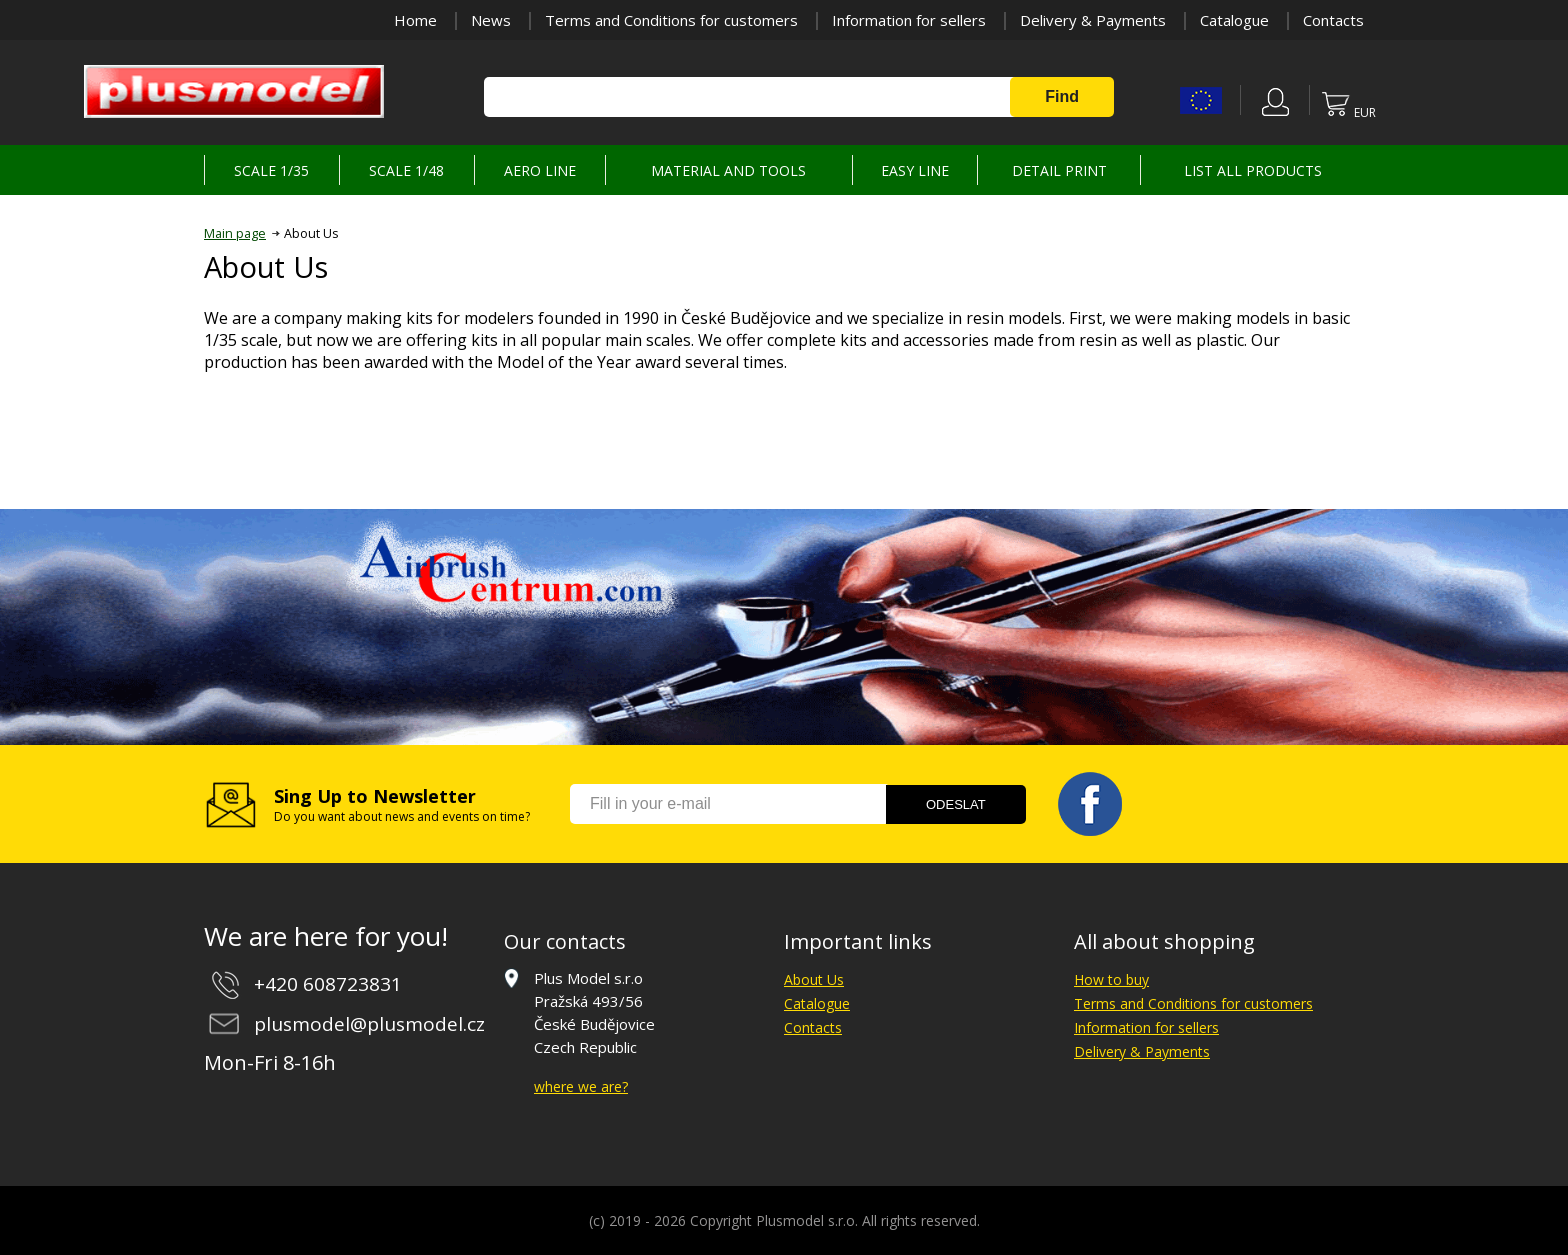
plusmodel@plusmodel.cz (369, 1024)
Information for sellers (909, 20)
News (491, 20)
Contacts (1333, 20)
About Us (814, 979)
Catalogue (1234, 20)
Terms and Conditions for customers (671, 20)
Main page (235, 233)
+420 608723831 (328, 984)
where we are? (581, 1086)
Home (415, 20)
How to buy (1111, 979)
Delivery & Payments (1093, 20)
